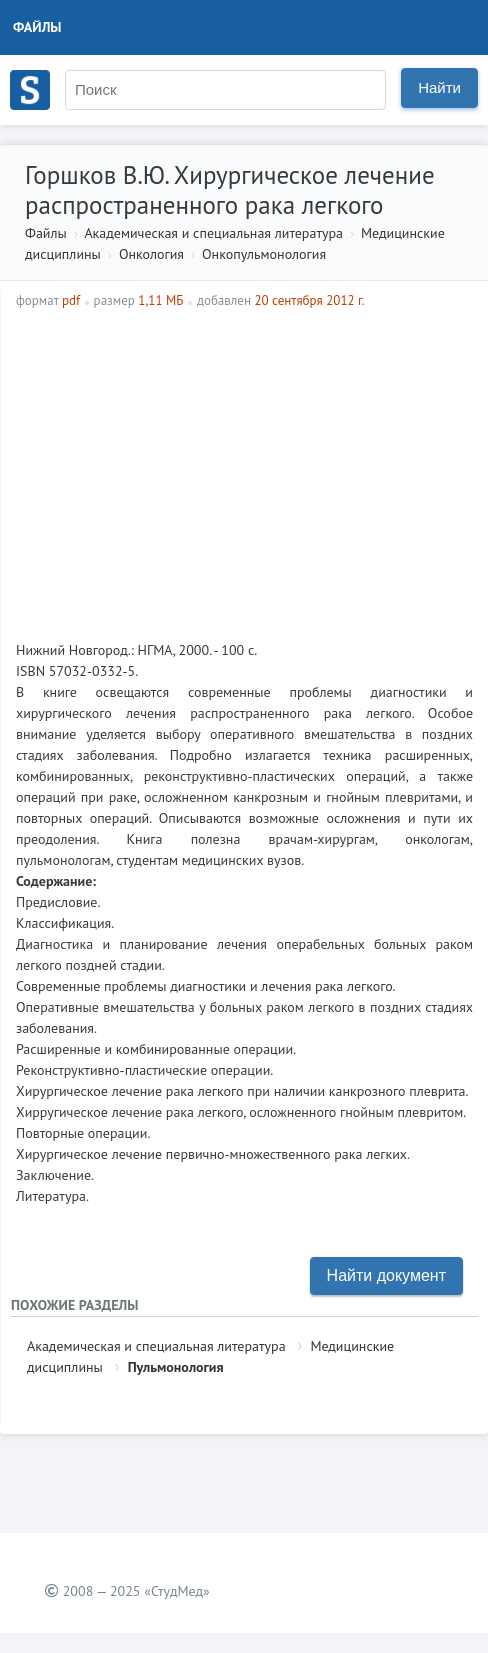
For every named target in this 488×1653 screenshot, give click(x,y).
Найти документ (386, 1275)
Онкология (151, 254)
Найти (439, 87)
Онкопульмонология (264, 254)
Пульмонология (176, 1367)
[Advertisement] (244, 475)
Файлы (37, 27)
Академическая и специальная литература (213, 233)
